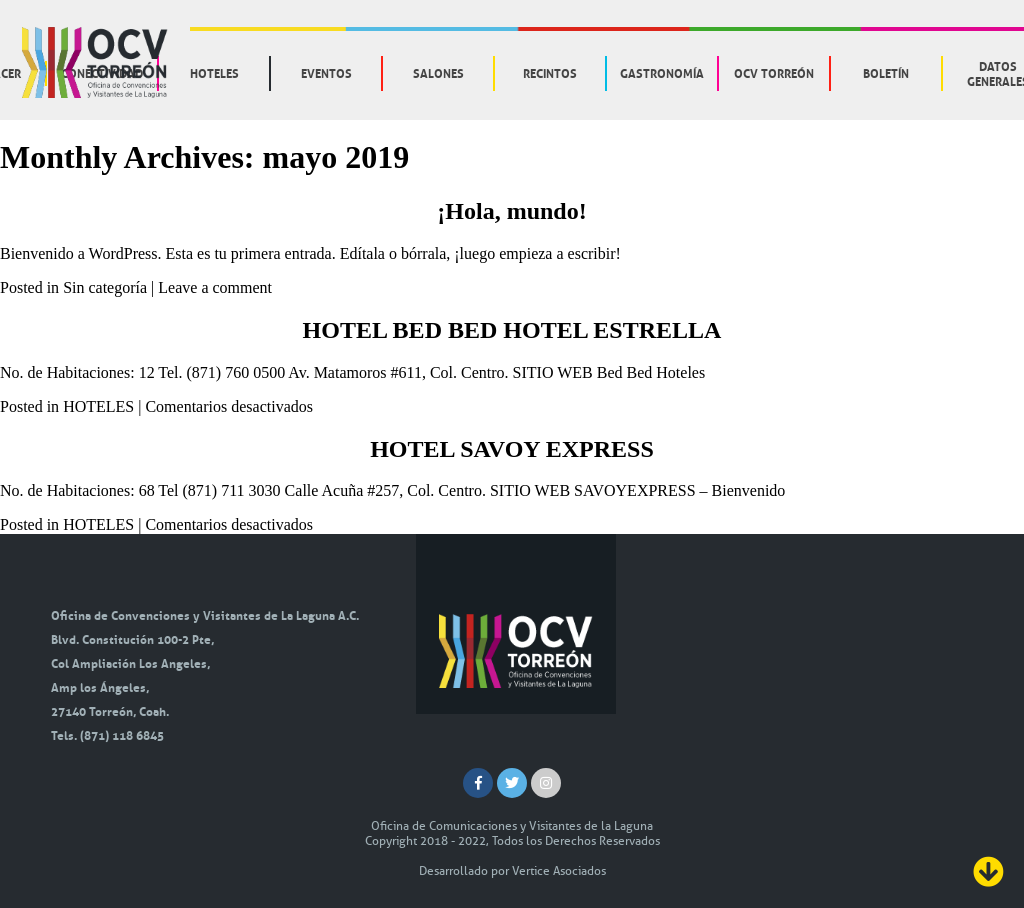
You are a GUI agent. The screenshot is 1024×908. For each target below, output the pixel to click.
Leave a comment (215, 287)
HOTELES (98, 406)
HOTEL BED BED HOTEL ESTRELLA (512, 330)
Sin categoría (105, 287)
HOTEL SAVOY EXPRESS (512, 449)
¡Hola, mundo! (511, 211)
